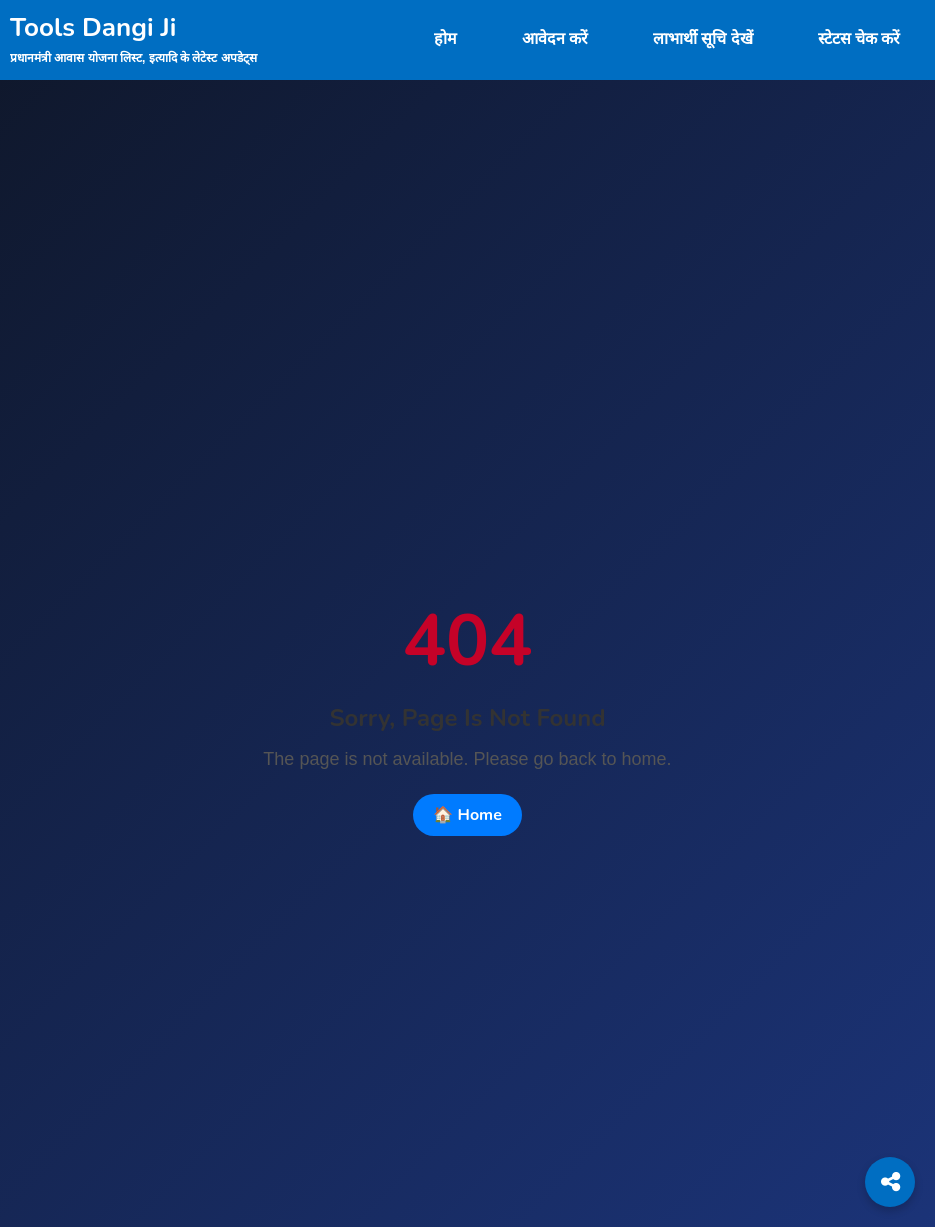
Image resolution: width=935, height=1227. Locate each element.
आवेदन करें (555, 39)
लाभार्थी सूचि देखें (702, 39)
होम (445, 39)
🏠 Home (467, 815)
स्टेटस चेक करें (859, 39)
